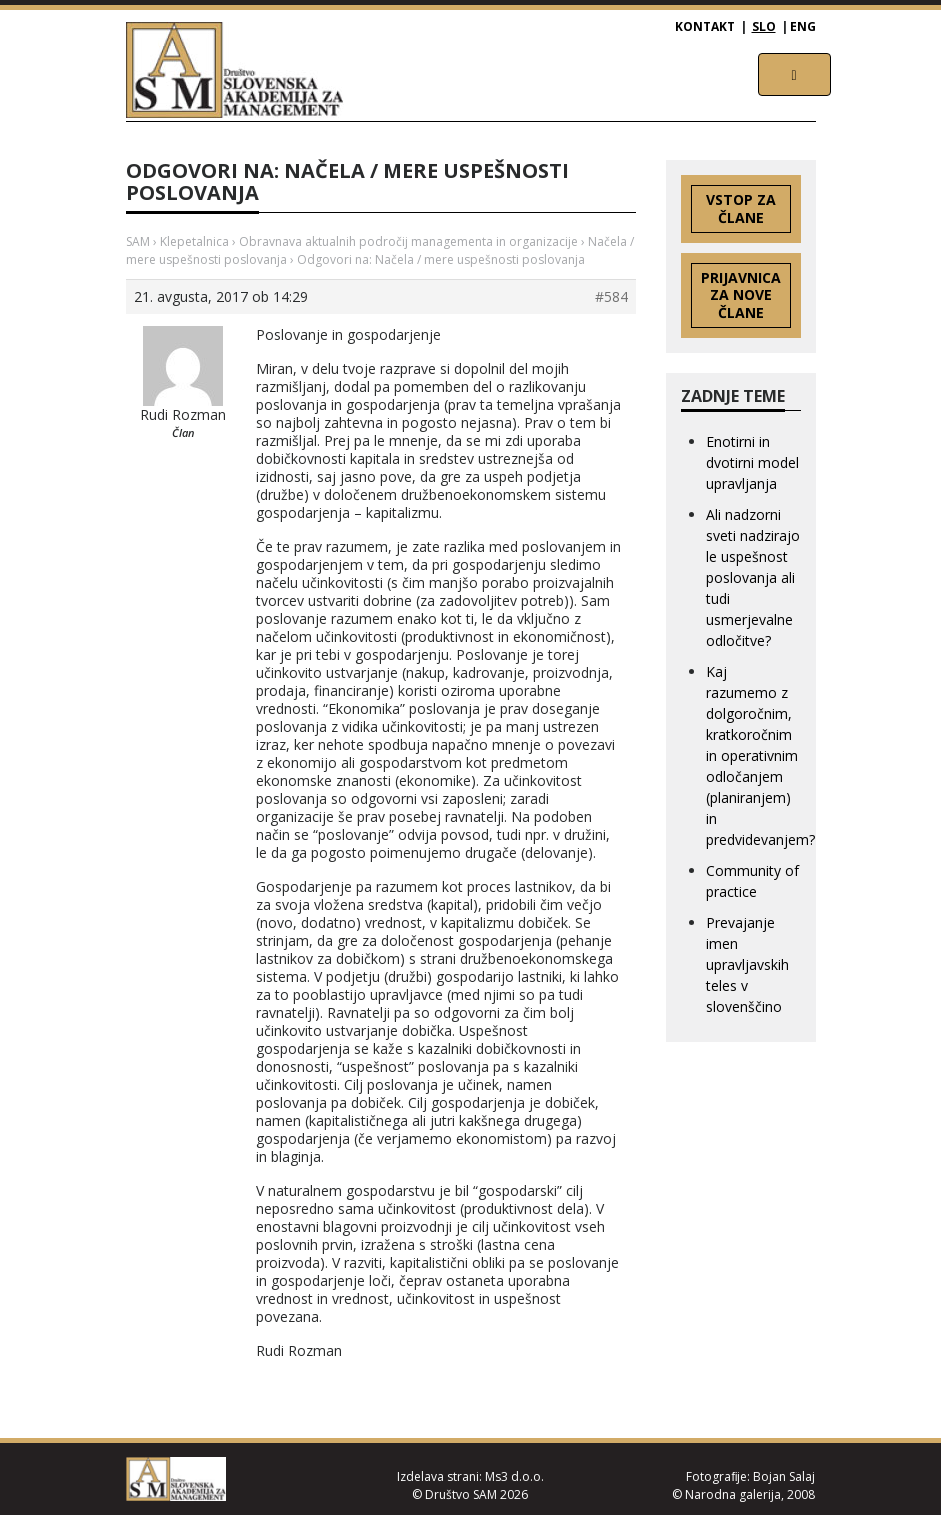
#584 (611, 297)
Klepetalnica (194, 241)
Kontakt (705, 26)
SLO (764, 26)
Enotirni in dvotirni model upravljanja (752, 462)
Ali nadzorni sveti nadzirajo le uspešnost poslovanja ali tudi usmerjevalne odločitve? (753, 577)
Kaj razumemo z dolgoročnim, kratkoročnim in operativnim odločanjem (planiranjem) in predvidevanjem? (760, 755)
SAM (138, 241)
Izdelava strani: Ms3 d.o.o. (470, 1476)
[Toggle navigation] (794, 74)
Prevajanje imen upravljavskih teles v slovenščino (747, 964)
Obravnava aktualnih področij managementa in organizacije (408, 241)
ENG (803, 26)
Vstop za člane (741, 208)
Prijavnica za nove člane (741, 295)
